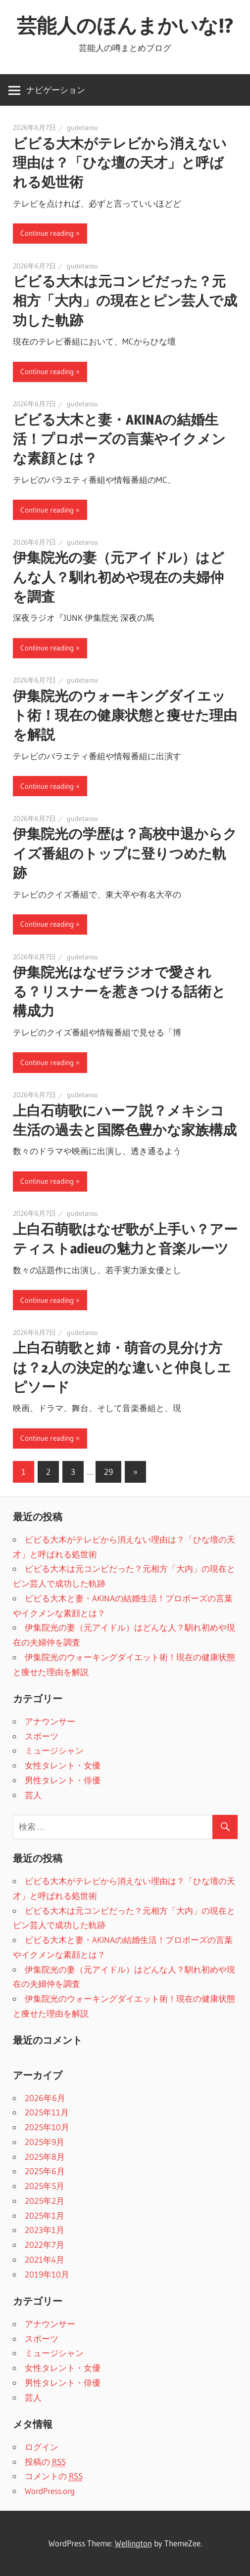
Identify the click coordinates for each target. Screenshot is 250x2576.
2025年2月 (44, 2200)
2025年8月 (45, 2156)
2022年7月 (44, 2244)
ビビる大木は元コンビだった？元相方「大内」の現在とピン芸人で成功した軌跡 (125, 300)
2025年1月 (44, 2215)
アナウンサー (50, 1721)
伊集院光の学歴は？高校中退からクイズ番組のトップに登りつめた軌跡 (125, 853)
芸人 (33, 1795)
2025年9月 (44, 2142)
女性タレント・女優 (62, 1765)
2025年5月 (44, 2186)
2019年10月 (47, 2274)
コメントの (54, 2476)
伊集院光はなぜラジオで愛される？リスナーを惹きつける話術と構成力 (119, 991)
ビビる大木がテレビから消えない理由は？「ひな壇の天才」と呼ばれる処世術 (120, 162)
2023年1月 (44, 2230)
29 (108, 1471)
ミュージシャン (54, 1750)
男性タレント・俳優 (62, 1780)
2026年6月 (45, 2098)
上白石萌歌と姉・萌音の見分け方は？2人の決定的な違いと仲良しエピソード (122, 1367)
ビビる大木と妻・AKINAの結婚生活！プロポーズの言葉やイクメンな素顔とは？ (119, 439)
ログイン (41, 2447)
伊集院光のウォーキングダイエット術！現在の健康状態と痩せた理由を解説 (125, 715)
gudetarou (82, 127)
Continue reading (47, 233)
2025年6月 (45, 2171)
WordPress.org (50, 2491)
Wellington (133, 2543)
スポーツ (41, 1736)
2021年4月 (44, 2259)
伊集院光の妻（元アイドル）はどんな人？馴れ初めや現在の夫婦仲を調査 (118, 576)
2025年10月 (47, 2127)
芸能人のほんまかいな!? (125, 25)
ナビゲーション (55, 90)
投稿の (45, 2461)
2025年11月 (47, 2112)
